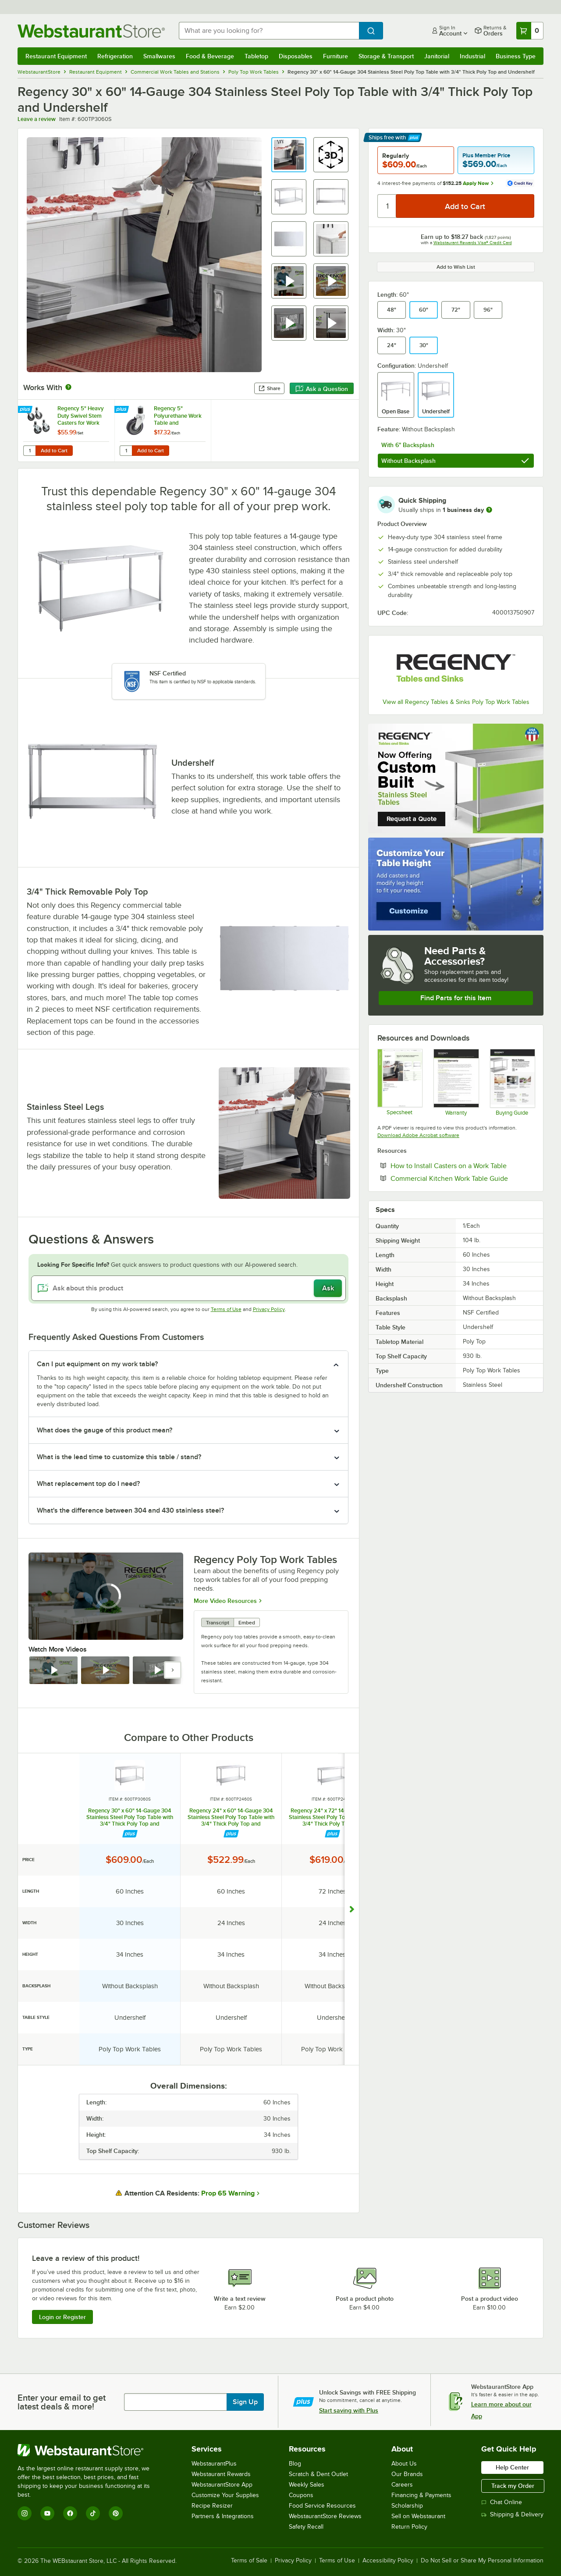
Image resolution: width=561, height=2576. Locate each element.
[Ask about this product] (188, 1288)
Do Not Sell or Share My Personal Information (482, 2561)
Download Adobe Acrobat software (418, 1135)
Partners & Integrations (223, 2516)
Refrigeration (115, 56)
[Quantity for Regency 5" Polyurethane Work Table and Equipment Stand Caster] (126, 450)
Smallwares (159, 56)
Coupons (301, 2495)
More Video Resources (225, 1600)
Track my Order (512, 2485)
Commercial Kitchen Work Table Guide (462, 1178)
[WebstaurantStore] (90, 2450)
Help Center (512, 2467)
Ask (328, 1288)
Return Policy (409, 2526)
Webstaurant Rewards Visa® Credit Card (472, 242)
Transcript (217, 1623)
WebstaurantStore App (222, 2484)
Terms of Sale (249, 2561)
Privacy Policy (269, 1309)
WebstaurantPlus (214, 2463)
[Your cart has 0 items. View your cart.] (529, 30)
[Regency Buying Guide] (512, 1082)
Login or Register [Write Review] (62, 2316)
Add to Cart (54, 451)
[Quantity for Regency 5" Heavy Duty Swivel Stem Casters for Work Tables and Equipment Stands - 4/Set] (29, 450)
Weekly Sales (306, 2484)
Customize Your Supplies (225, 2495)
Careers (402, 2484)
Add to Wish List (456, 267)
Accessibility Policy (387, 2561)
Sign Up (245, 2402)
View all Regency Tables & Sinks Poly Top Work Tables (456, 702)
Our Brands (407, 2474)
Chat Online (501, 2502)
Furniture (335, 56)
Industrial (472, 56)
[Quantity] (387, 206)
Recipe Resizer (212, 2505)
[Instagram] (25, 2513)
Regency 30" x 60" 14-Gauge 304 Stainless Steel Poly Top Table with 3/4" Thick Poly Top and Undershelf (129, 1817)
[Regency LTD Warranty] (455, 1082)
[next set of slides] (172, 1670)
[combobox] (269, 30)
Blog (295, 2463)
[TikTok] (93, 2513)
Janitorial (436, 56)
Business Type (516, 56)
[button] (288, 154)
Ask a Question (321, 389)
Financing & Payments (421, 2495)
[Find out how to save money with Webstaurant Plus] (26, 410)
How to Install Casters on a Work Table (462, 1165)
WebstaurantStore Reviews (325, 2516)
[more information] (489, 510)
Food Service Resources (322, 2505)
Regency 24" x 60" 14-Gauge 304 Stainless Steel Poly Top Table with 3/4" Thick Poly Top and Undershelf (231, 1817)
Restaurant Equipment (56, 56)
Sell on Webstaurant (418, 2516)
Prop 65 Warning (228, 2193)
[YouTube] (47, 2513)
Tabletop (256, 56)
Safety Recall (306, 2526)
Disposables (295, 56)
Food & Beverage (210, 56)
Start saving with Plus (348, 2410)
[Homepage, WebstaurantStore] (91, 31)
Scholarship (407, 2505)
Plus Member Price (486, 155)
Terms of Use (226, 1309)
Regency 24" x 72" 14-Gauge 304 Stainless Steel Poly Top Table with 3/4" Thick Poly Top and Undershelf (332, 1817)
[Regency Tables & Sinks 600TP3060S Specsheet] (399, 1082)
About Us (404, 2463)
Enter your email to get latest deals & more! (62, 2402)
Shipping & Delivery (512, 2514)
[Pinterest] (116, 2513)
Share (269, 388)
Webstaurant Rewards (221, 2474)
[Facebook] (70, 2513)
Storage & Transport (386, 56)
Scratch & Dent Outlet (318, 2474)
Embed (246, 1623)
